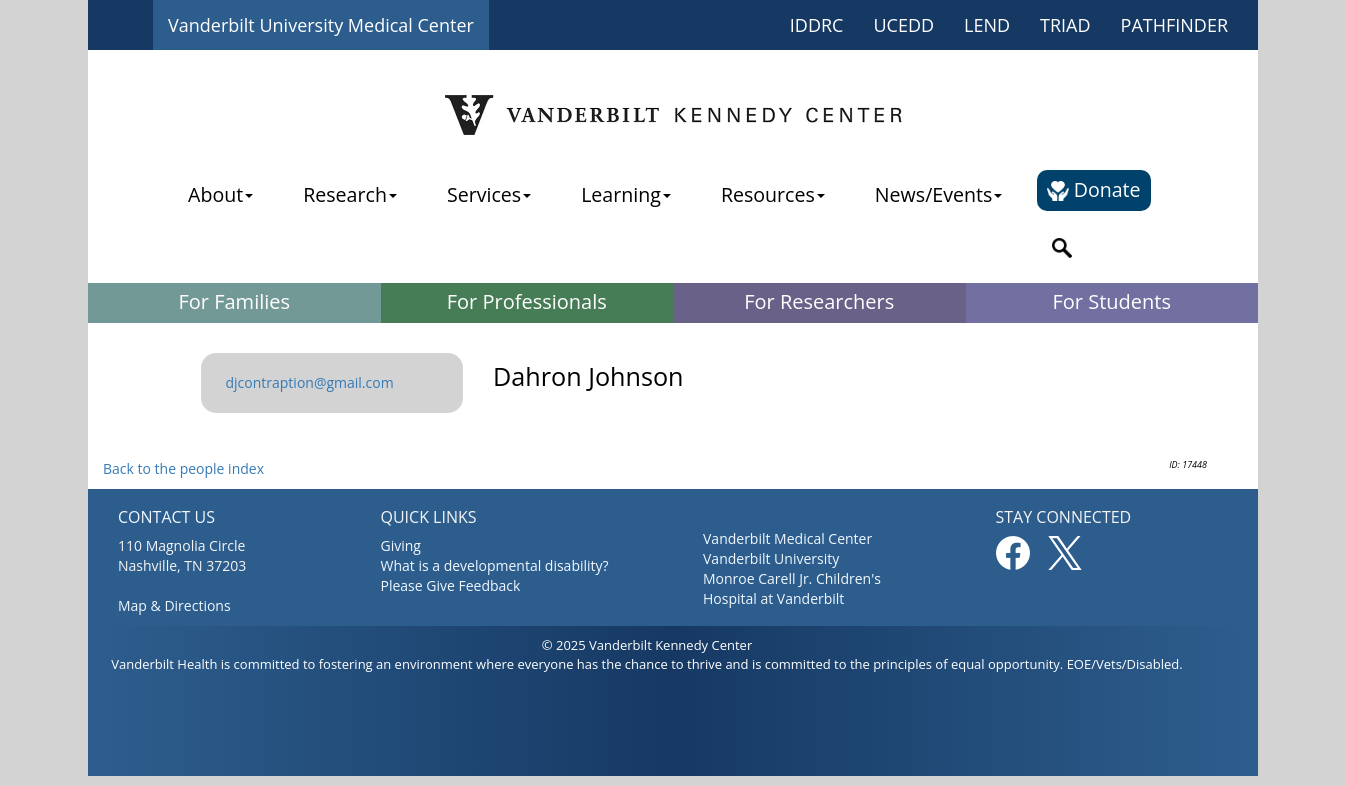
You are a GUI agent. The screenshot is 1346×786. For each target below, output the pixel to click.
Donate (1093, 189)
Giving (401, 545)
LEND (987, 25)
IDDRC (817, 25)
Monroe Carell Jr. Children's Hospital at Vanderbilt (792, 588)
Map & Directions (174, 605)
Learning (626, 194)
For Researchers (819, 301)
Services (489, 194)
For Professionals (527, 301)
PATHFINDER (1174, 25)
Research (350, 194)
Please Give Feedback (451, 585)
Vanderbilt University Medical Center (321, 25)
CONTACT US (166, 517)
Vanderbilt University (771, 558)
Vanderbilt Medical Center (787, 538)
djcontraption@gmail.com (310, 382)
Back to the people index (183, 468)
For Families (234, 301)
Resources (773, 194)
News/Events (938, 194)
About (220, 194)
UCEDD (903, 25)
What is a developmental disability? (495, 565)
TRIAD (1065, 25)
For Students (1112, 301)
